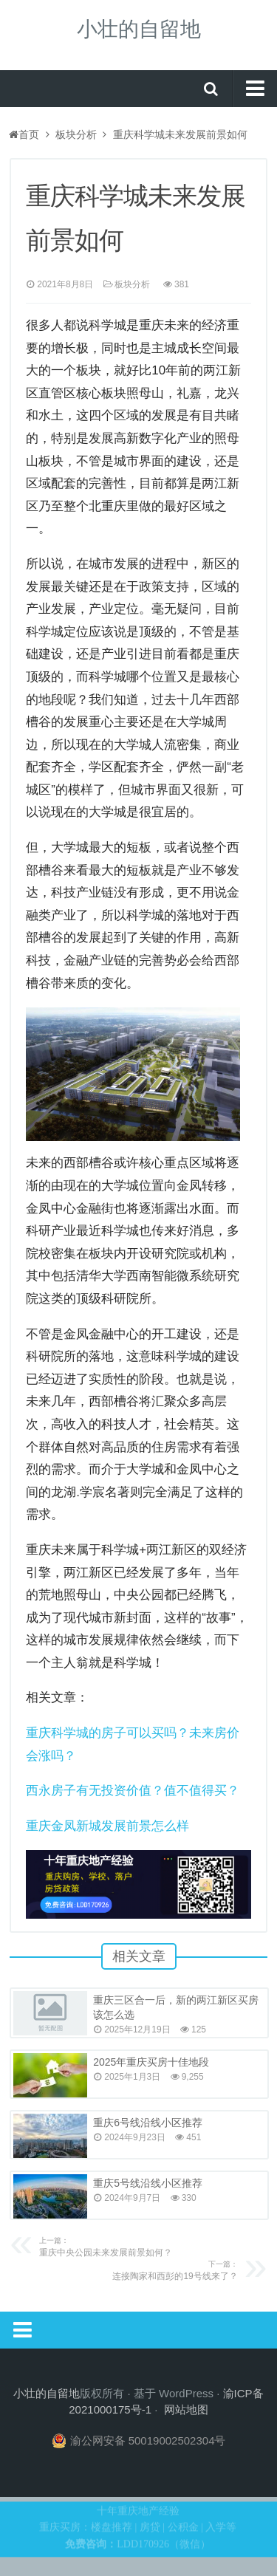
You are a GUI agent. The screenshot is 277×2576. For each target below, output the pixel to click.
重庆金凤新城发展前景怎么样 (107, 1826)
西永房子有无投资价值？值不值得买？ (132, 1791)
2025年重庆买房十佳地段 (151, 2062)
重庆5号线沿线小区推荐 (147, 2183)
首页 (23, 134)
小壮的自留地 (139, 29)
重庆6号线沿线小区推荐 (147, 2122)
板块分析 (76, 134)
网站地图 (186, 2409)
